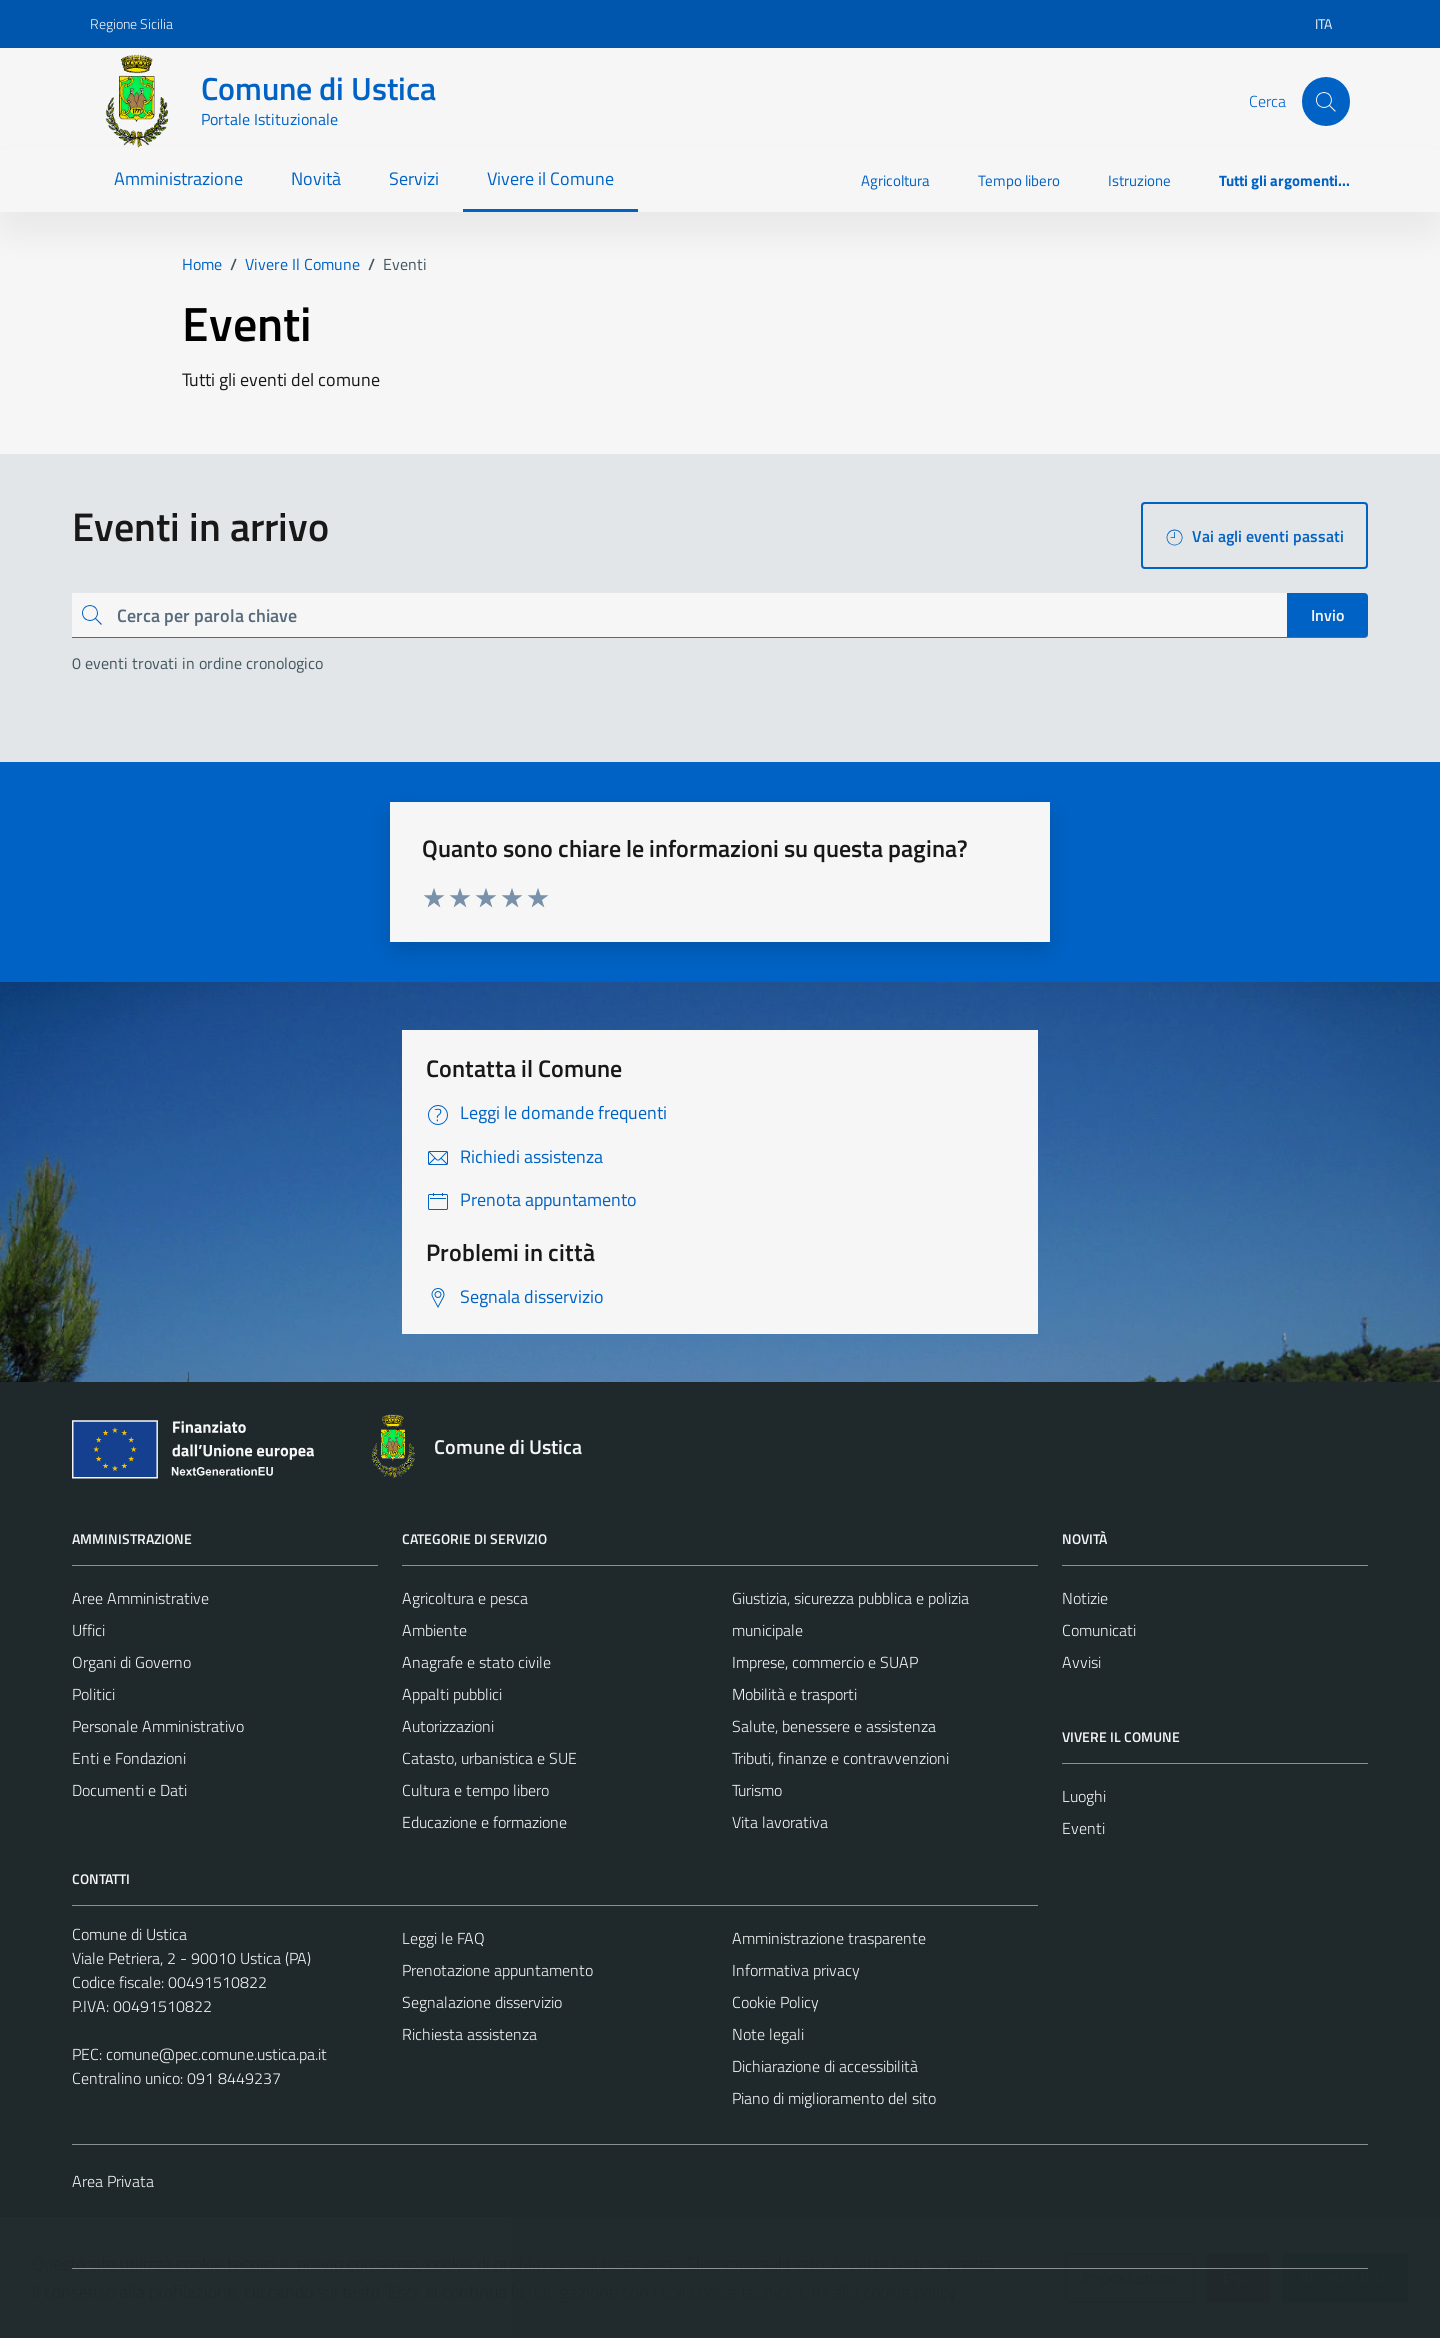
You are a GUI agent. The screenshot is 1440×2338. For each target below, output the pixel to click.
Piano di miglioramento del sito (834, 2098)
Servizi (414, 178)
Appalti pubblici (452, 1694)
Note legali (768, 2034)
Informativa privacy (796, 1970)
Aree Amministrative (140, 1598)
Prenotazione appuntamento (497, 1970)
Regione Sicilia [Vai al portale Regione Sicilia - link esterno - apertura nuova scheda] (131, 23)
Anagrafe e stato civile (476, 1662)
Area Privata (113, 2181)
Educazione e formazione (484, 1822)
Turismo (757, 1790)
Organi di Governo (131, 1662)
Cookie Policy (775, 2002)
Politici (93, 1694)
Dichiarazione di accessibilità (825, 2066)
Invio (1327, 615)
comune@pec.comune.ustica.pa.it (216, 2054)
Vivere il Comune (550, 178)
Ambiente (434, 1630)
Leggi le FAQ (443, 1938)
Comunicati (1099, 1630)
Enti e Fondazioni (129, 1758)
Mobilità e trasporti (794, 1694)
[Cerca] (1326, 101)
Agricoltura (895, 180)
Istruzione (1139, 180)
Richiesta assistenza (469, 2034)
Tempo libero (1019, 180)
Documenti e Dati (129, 1790)
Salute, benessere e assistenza (834, 1726)
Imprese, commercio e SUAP (825, 1662)
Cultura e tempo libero (475, 1790)
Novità (316, 178)
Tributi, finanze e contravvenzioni (840, 1758)
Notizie (1085, 1598)
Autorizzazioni (448, 1726)
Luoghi (1084, 1796)
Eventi (1083, 1828)
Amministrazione (178, 178)
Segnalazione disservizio (482, 2002)
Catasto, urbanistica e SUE (489, 1758)
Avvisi (1081, 1662)
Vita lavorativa (780, 1822)
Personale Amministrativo (158, 1726)
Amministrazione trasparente (829, 1938)
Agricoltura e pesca (465, 1598)
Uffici (88, 1630)
